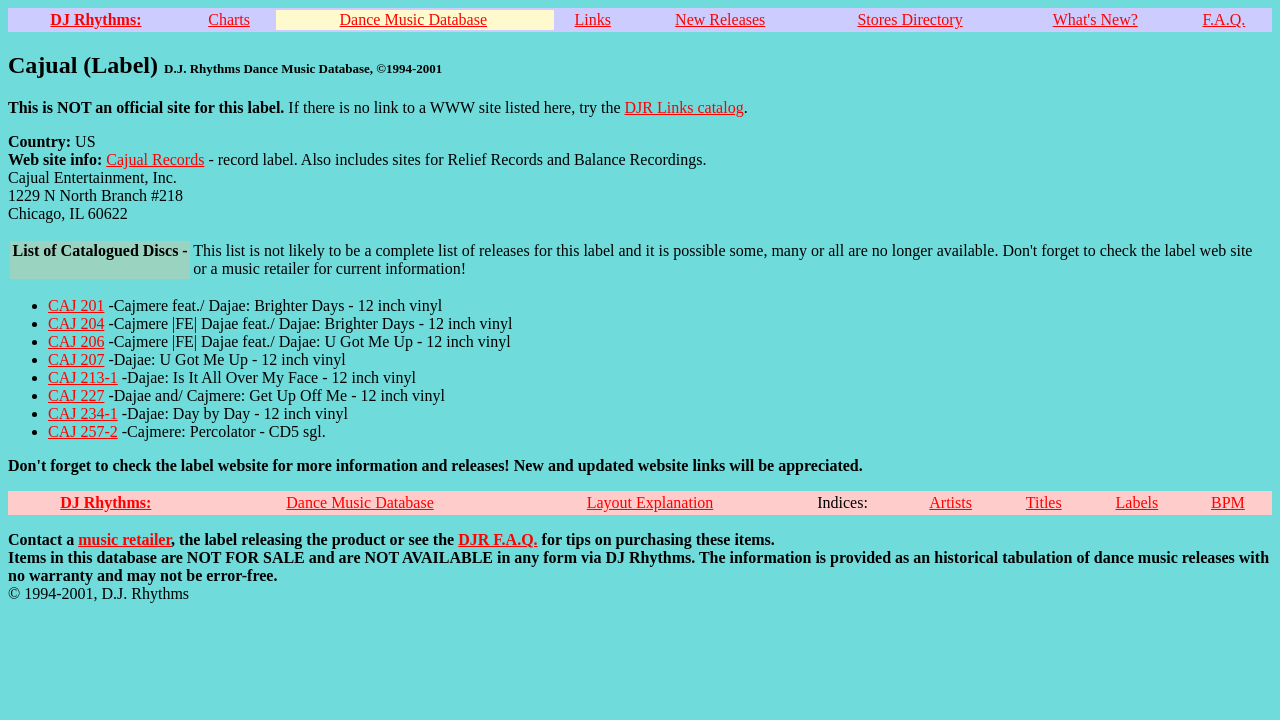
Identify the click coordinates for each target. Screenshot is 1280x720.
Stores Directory (909, 19)
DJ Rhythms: (95, 19)
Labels (1137, 502)
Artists (950, 502)
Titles (1044, 502)
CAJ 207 (76, 359)
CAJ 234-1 (83, 413)
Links (592, 19)
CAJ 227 (76, 395)
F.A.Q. (1223, 19)
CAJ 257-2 (83, 431)
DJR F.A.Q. (497, 539)
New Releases (720, 19)
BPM (1228, 502)
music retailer (124, 539)
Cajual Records (155, 159)
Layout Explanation (650, 502)
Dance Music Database (414, 19)
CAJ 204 (76, 323)
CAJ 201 (76, 305)
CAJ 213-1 (83, 377)
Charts (229, 19)
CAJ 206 (76, 341)
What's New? (1095, 19)
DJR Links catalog (684, 107)
